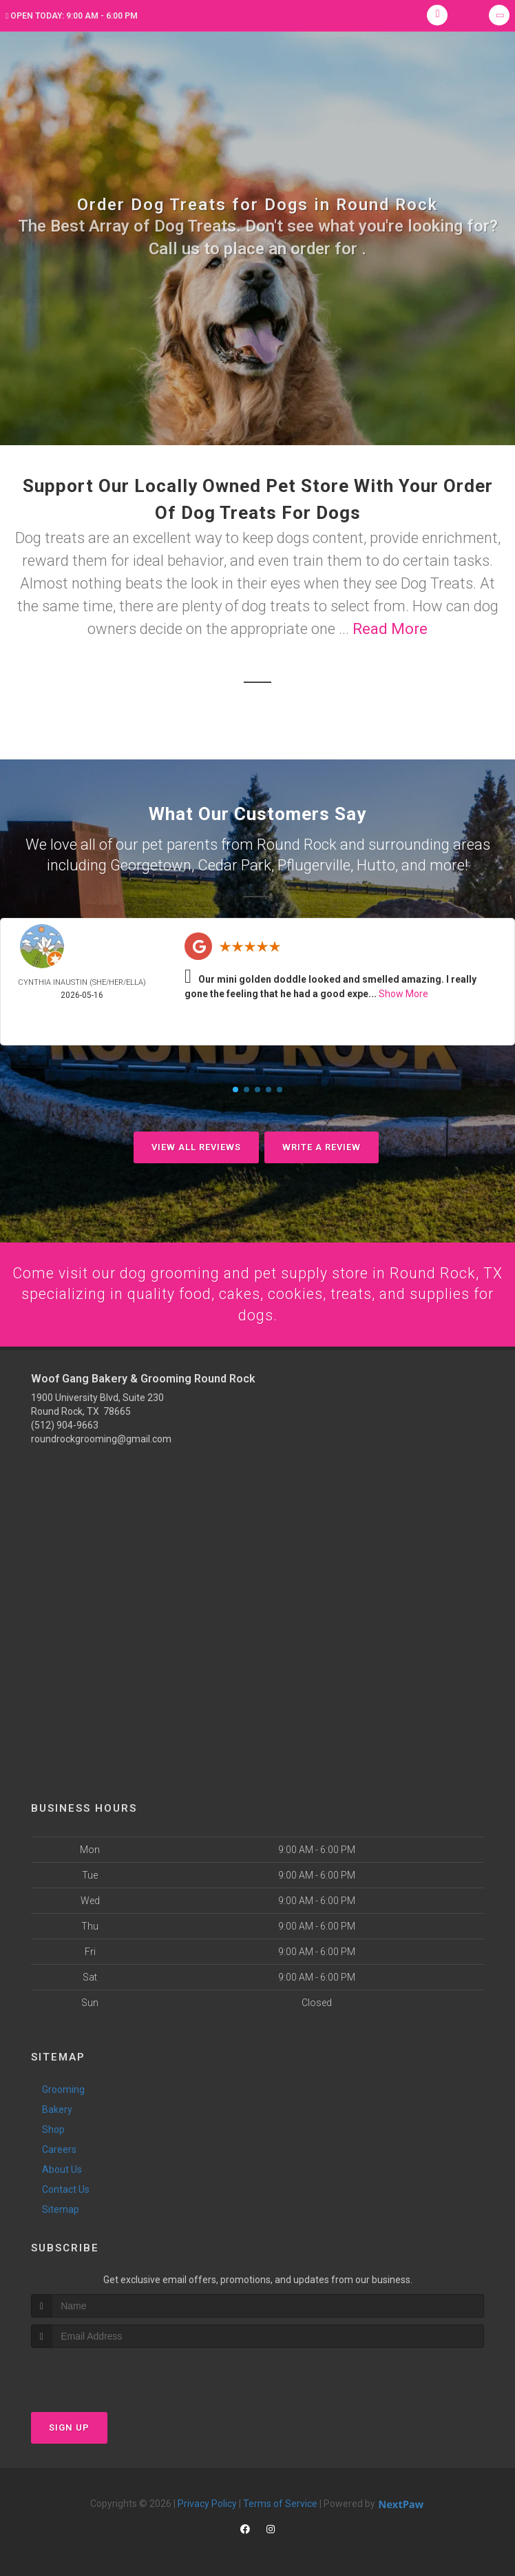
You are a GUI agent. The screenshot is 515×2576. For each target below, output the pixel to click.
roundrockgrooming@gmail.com (101, 1438)
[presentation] (104, 2374)
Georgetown (150, 863)
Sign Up (69, 2427)
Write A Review (321, 1146)
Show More (403, 992)
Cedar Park (234, 863)
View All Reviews (196, 1146)
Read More (390, 628)
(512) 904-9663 (64, 1425)
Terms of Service (280, 2503)
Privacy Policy (207, 2503)
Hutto (376, 863)
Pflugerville (313, 863)
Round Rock (297, 843)
